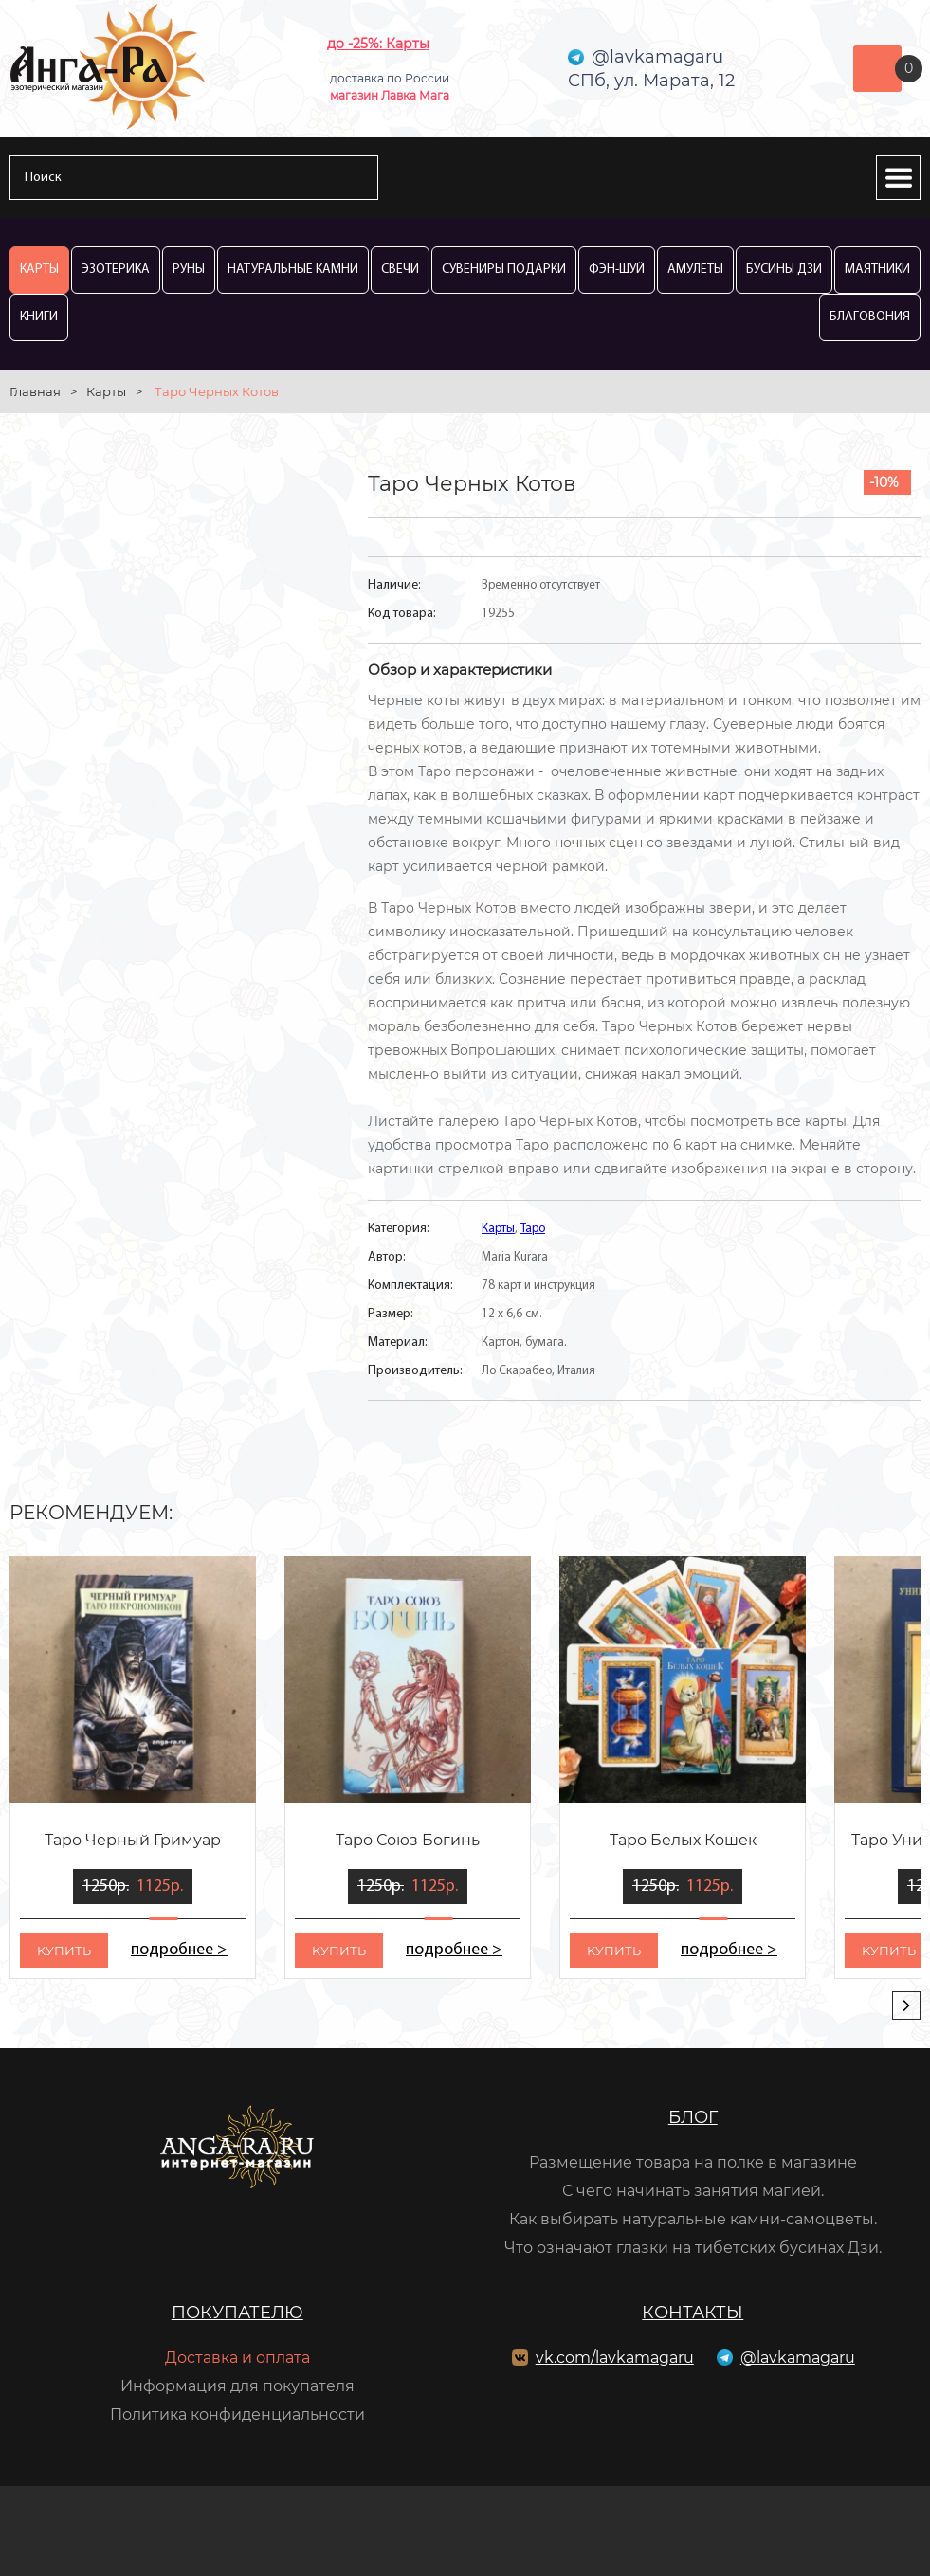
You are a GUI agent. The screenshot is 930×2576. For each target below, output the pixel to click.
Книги (39, 317)
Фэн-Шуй (617, 270)
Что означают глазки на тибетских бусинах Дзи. (693, 2248)
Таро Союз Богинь (408, 1840)
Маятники (877, 270)
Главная (35, 391)
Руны (189, 270)
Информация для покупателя (237, 2386)
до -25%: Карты (378, 43)
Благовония (870, 317)
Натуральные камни (293, 270)
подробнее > (179, 1950)
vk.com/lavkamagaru (615, 2358)
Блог (693, 2117)
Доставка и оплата (237, 2358)
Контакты (692, 2312)
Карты (39, 270)
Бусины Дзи (784, 270)
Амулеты (695, 270)
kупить (64, 1950)
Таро (532, 1229)
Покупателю (237, 2312)
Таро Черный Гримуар (133, 1840)
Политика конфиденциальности (237, 2414)
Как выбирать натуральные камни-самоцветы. (693, 2219)
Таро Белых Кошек (683, 1840)
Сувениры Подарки (504, 270)
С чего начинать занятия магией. (693, 2191)
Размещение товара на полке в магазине (693, 2162)
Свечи (400, 270)
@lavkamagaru (797, 2358)
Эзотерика (116, 270)
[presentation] (906, 2005)
